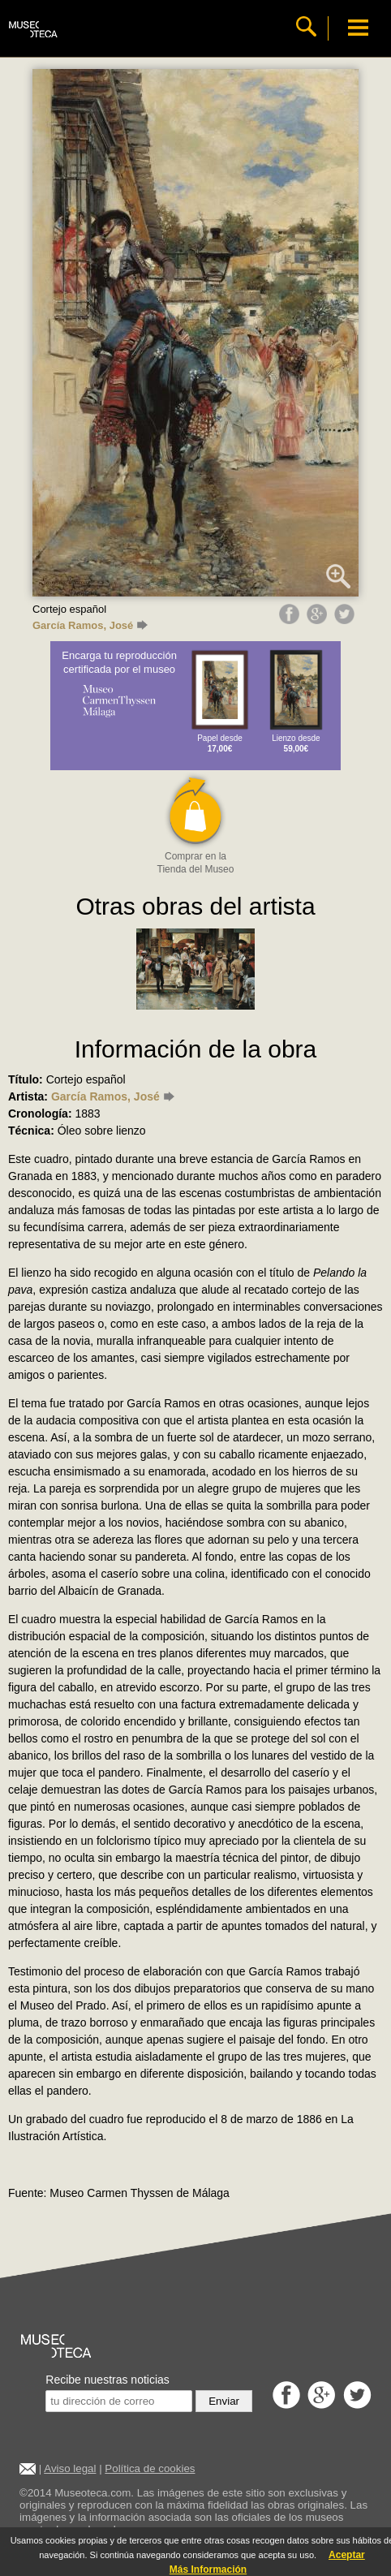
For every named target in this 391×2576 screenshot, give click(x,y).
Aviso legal (70, 2468)
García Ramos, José (90, 625)
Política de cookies (150, 2468)
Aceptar (347, 2555)
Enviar (223, 2401)
